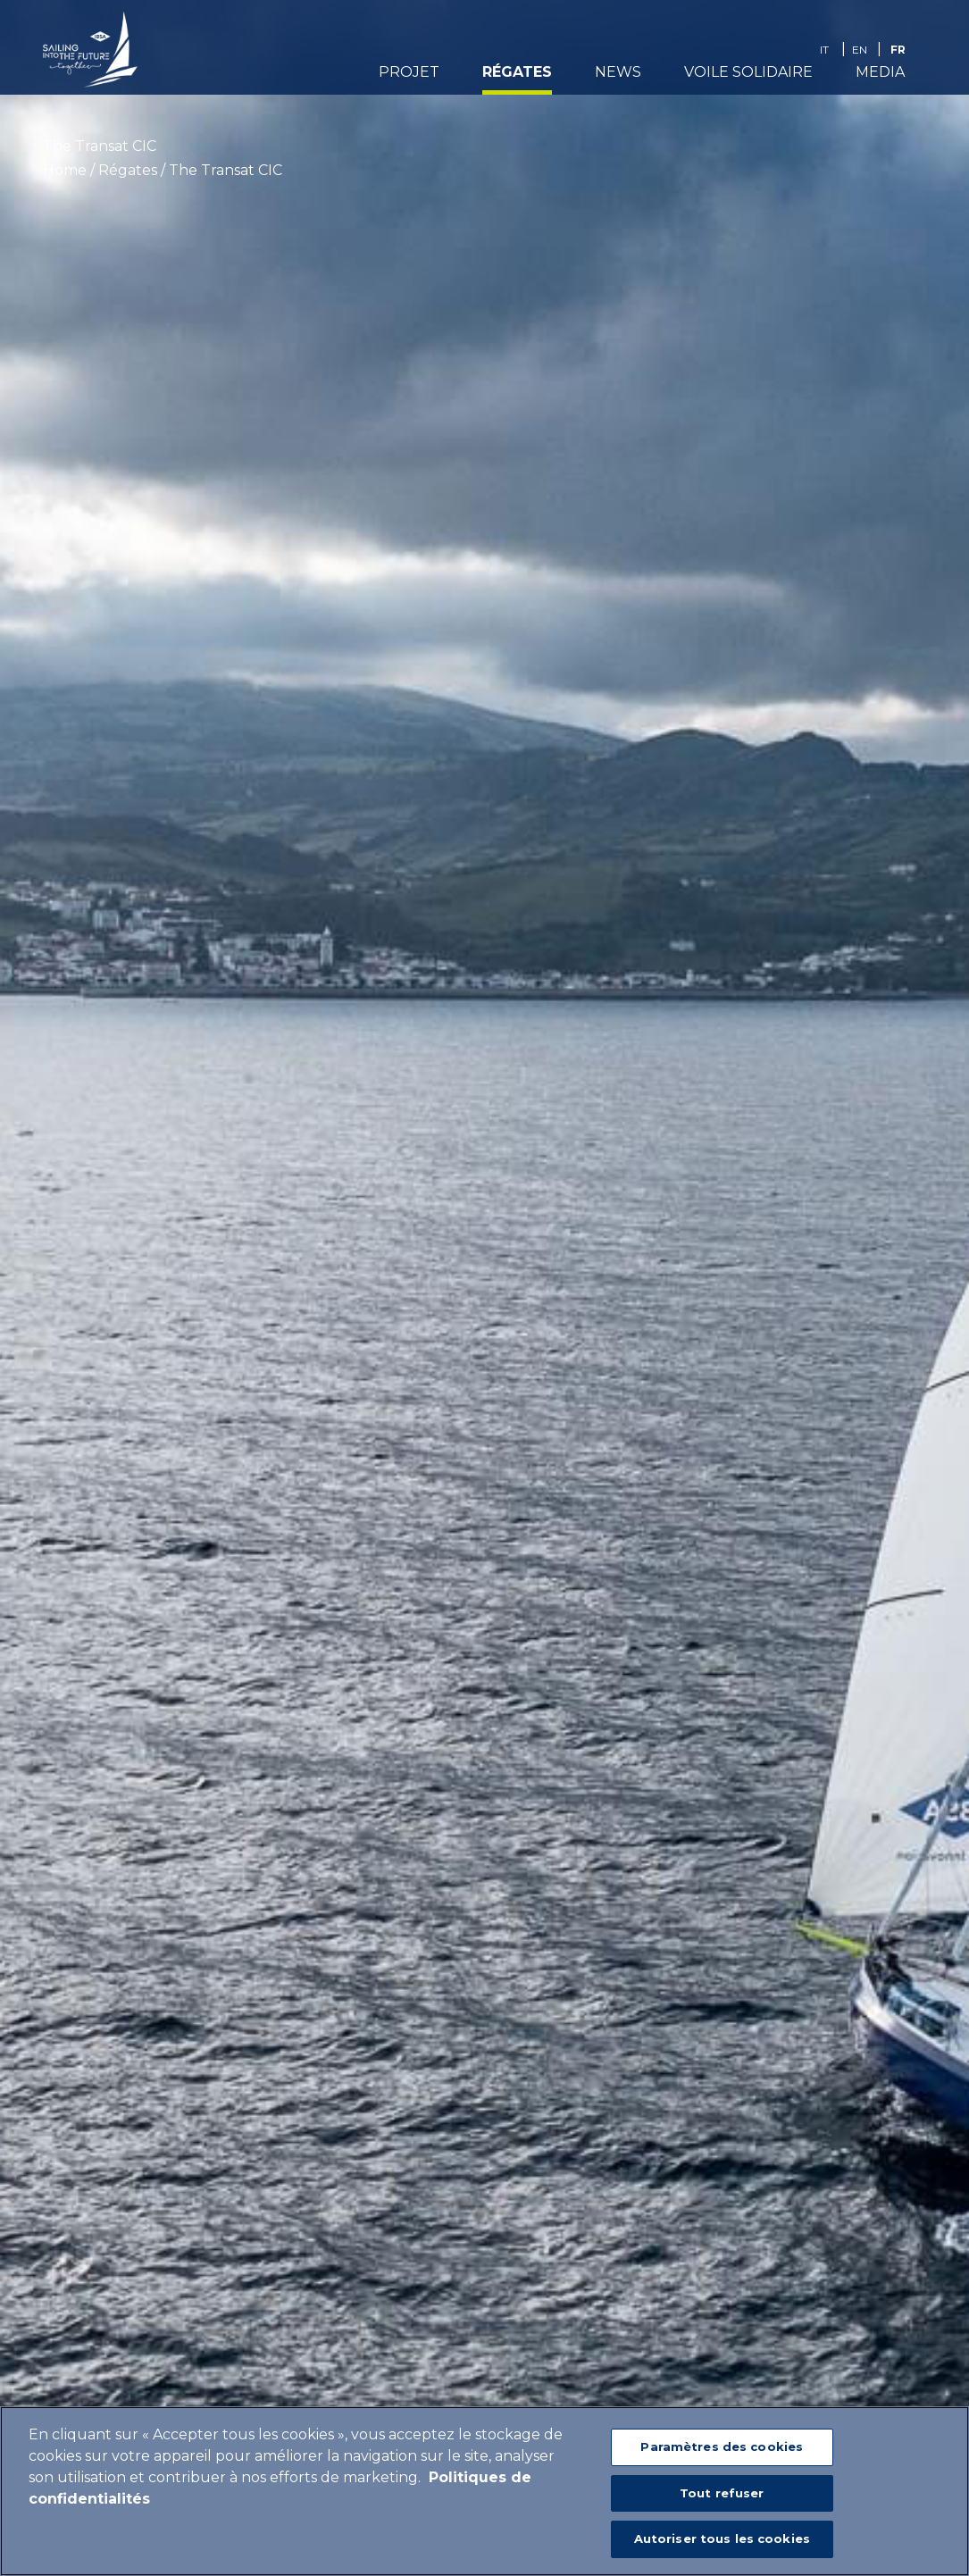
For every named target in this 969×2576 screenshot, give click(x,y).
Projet (409, 77)
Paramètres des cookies (721, 2446)
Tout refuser (722, 2493)
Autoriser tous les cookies (722, 2538)
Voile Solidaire (748, 77)
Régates (517, 77)
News (618, 77)
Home (65, 170)
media (880, 77)
